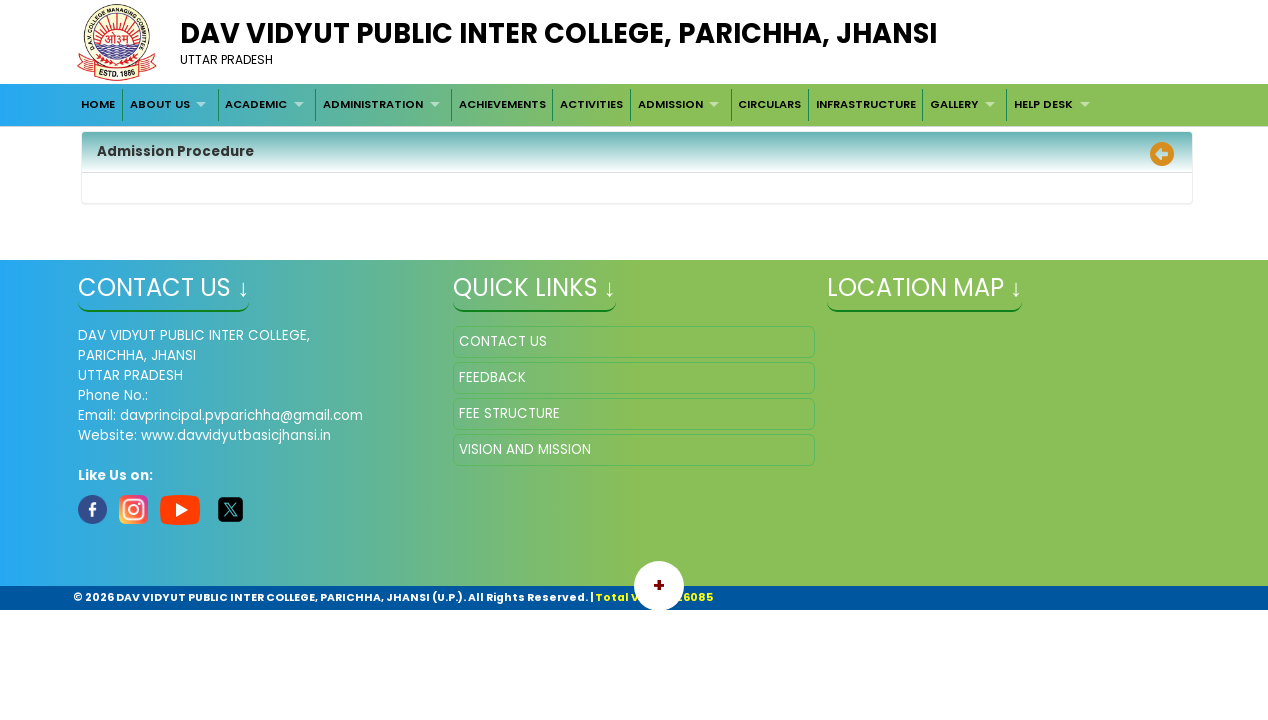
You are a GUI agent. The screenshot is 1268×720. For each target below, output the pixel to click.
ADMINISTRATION (373, 104)
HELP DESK (1043, 104)
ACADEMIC (256, 104)
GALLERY (954, 104)
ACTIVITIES (591, 104)
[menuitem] (98, 105)
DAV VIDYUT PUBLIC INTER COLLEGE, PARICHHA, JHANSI (558, 33)
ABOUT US (160, 104)
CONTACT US (503, 341)
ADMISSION (670, 104)
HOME (98, 104)
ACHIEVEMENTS (502, 104)
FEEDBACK (492, 377)
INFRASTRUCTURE (866, 104)
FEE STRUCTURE (509, 413)
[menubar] (587, 105)
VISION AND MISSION (525, 449)
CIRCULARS (769, 104)
